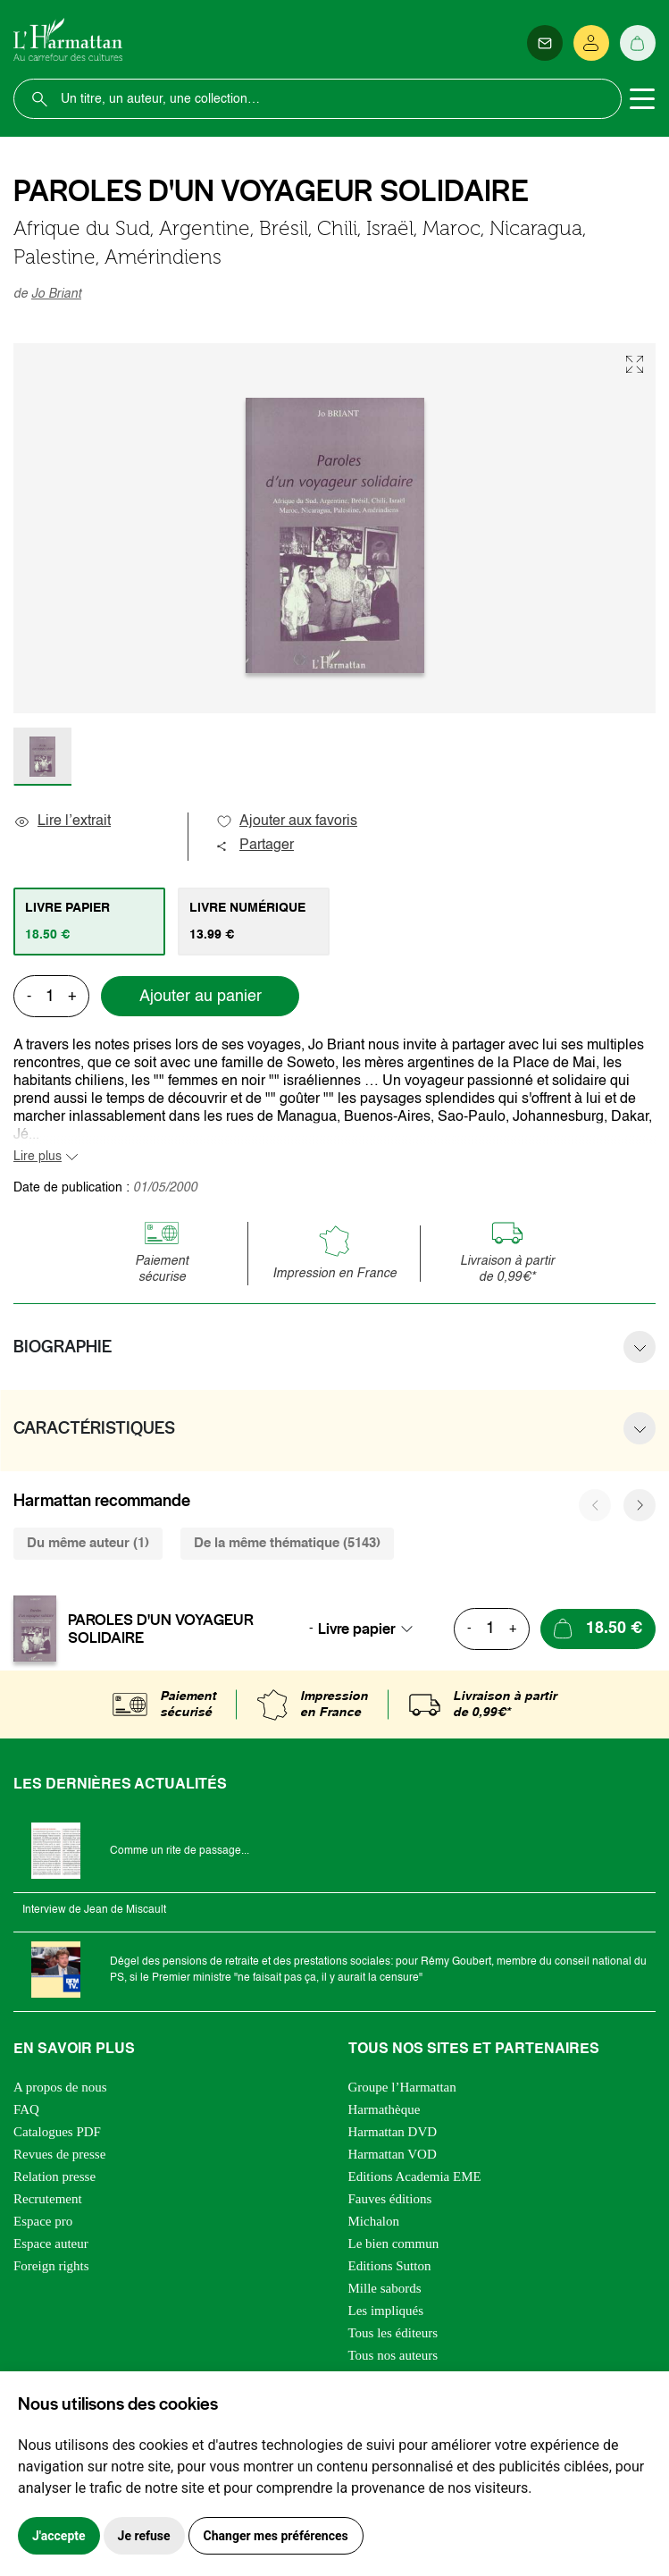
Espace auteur (50, 2243)
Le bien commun (393, 2243)
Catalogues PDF (57, 2132)
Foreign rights (51, 2266)
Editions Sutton (389, 2266)
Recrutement (47, 2199)
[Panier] (638, 43)
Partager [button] (254, 845)
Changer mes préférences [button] (276, 2536)
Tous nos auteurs (393, 2355)
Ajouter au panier (200, 997)
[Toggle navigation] (642, 99)
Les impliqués (386, 2310)
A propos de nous (60, 2087)
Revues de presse (59, 2154)
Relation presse (54, 2176)
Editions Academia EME (414, 2176)
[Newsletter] (545, 43)
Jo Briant (56, 294)
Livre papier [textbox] (357, 1628)
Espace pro (42, 2221)
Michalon (374, 2221)
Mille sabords (385, 2288)
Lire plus (37, 1156)
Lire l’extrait (62, 821)
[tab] (89, 921)
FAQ (26, 2109)
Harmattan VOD (392, 2154)
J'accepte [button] (59, 2536)
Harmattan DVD (393, 2132)
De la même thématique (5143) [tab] (287, 1543)
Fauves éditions (390, 2199)
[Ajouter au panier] (598, 1629)
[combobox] (370, 1628)
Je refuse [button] (144, 2536)
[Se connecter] (591, 43)
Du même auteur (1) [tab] (88, 1543)
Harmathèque (384, 2109)
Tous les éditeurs (393, 2333)
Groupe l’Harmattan (402, 2087)
